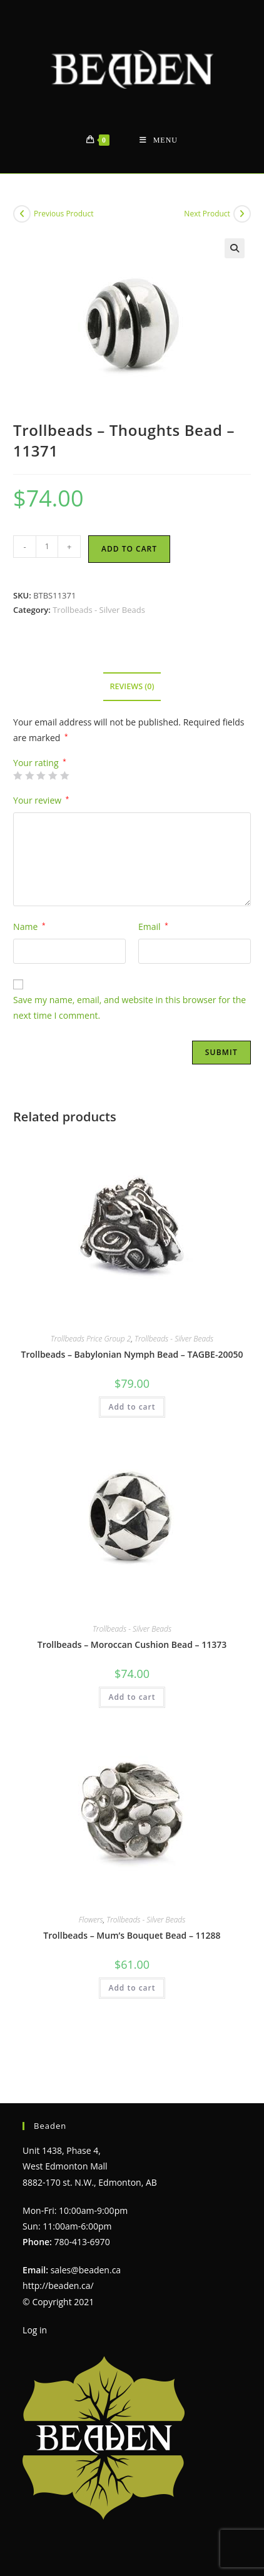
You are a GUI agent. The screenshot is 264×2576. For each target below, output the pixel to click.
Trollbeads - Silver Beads (99, 609)
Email (153, 926)
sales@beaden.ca (86, 2242)
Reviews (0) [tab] (131, 686)
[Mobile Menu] (158, 140)
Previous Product (63, 213)
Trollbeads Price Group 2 (91, 1338)
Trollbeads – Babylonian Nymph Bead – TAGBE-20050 (132, 1354)
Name (29, 926)
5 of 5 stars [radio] (64, 775)
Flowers (91, 1919)
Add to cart (129, 548)
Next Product (207, 213)
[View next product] (242, 214)
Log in (35, 2302)
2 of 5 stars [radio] (29, 775)
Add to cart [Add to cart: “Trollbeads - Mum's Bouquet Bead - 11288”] (131, 1988)
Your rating (39, 763)
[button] (235, 248)
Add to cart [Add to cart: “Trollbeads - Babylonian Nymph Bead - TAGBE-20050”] (131, 1407)
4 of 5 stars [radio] (52, 775)
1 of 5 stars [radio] (17, 775)
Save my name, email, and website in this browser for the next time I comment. (129, 1007)
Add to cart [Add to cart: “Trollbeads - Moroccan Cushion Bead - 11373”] (131, 1697)
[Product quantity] (47, 546)
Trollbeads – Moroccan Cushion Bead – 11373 (132, 1644)
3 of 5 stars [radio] (40, 775)
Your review (41, 800)
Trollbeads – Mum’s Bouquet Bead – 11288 (131, 1935)
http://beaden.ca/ (58, 2257)
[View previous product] (22, 214)
